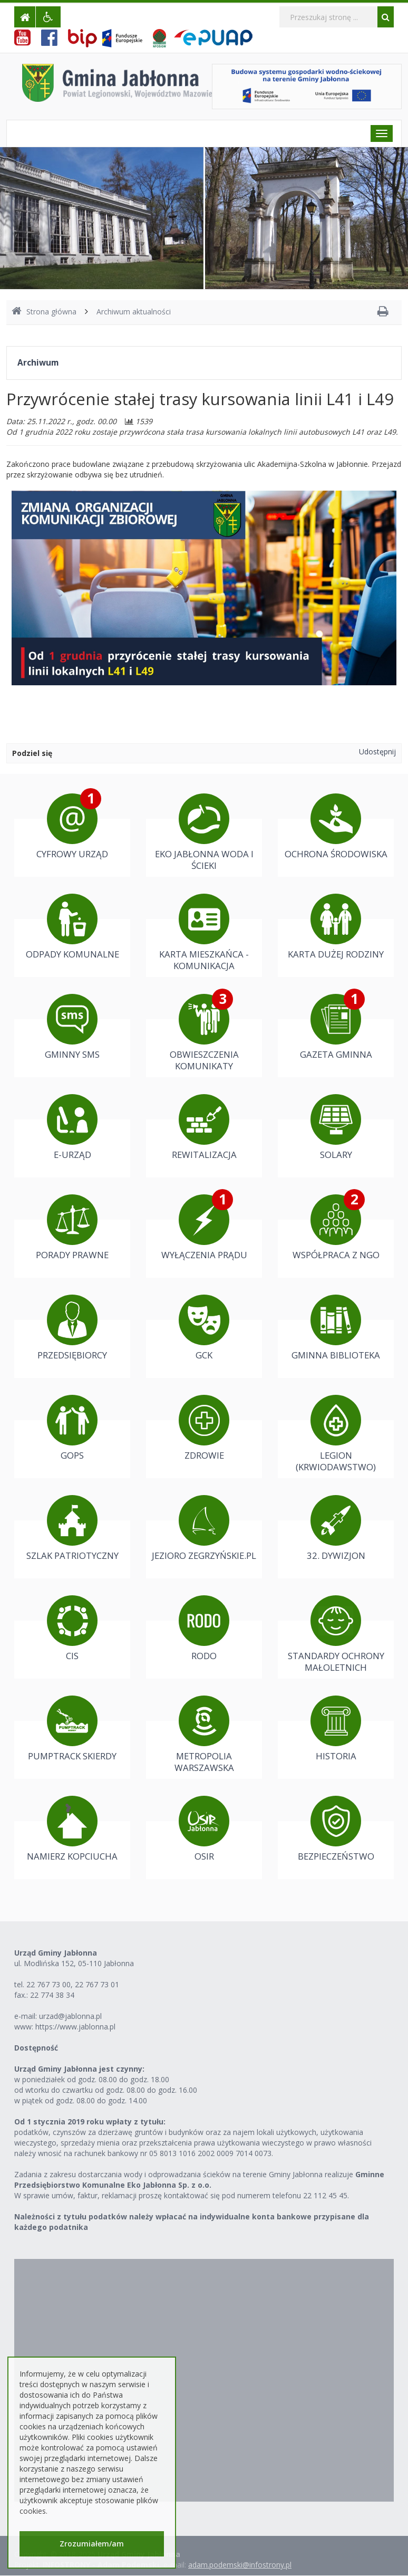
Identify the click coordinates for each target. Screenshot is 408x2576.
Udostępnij (377, 751)
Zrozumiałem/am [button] (92, 2544)
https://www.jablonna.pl (75, 2027)
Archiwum (38, 362)
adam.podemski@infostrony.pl (240, 2565)
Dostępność (36, 2048)
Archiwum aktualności (133, 312)
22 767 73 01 (97, 1984)
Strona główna (44, 312)
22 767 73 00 (48, 1984)
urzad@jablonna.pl (70, 2016)
